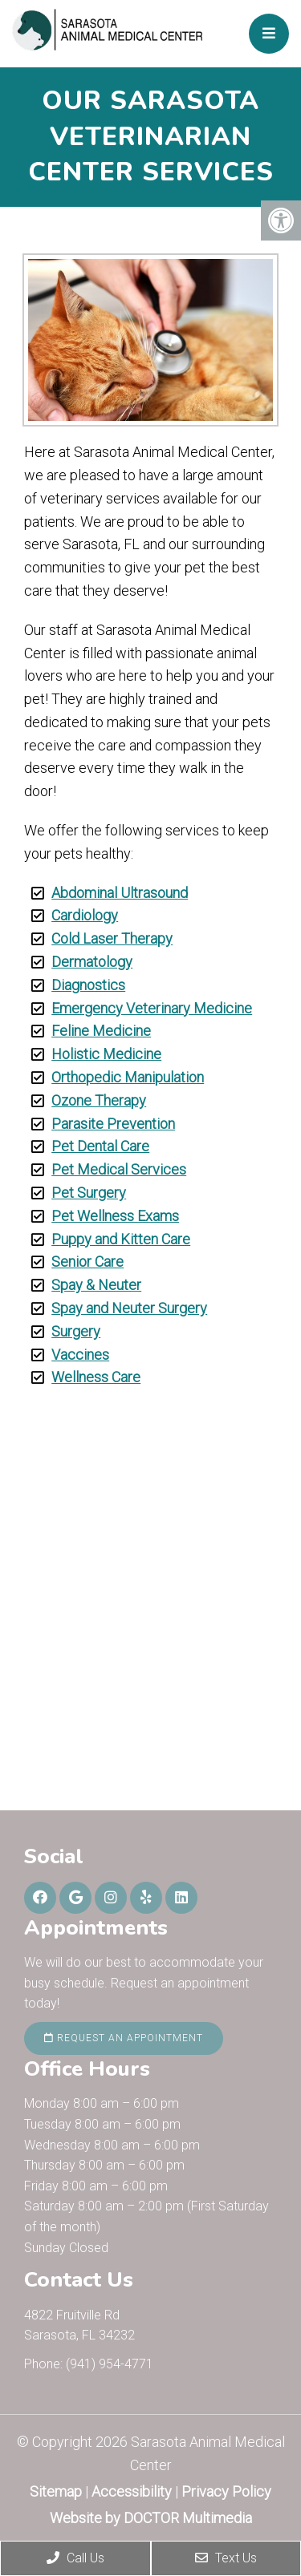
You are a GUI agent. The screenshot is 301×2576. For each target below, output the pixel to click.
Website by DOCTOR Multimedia (151, 2517)
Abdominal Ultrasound (119, 892)
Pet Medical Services (118, 1169)
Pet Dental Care (100, 1146)
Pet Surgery (88, 1192)
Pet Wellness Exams (115, 1215)
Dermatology (91, 961)
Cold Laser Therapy (112, 938)
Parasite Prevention (113, 1123)
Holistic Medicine (106, 1053)
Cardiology (84, 915)
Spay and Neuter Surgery (129, 1308)
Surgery (75, 1331)
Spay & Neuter (96, 1284)
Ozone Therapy (98, 1100)
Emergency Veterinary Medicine (151, 1008)
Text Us (226, 2558)
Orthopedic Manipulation (127, 1077)
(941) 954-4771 (109, 2364)
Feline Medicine (101, 1030)
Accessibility (132, 2491)
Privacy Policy (226, 2491)
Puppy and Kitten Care (120, 1239)
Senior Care (87, 1261)
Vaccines (80, 1354)
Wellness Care (95, 1377)
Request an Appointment (123, 2038)
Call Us (75, 2558)
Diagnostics (88, 985)
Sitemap (56, 2491)
